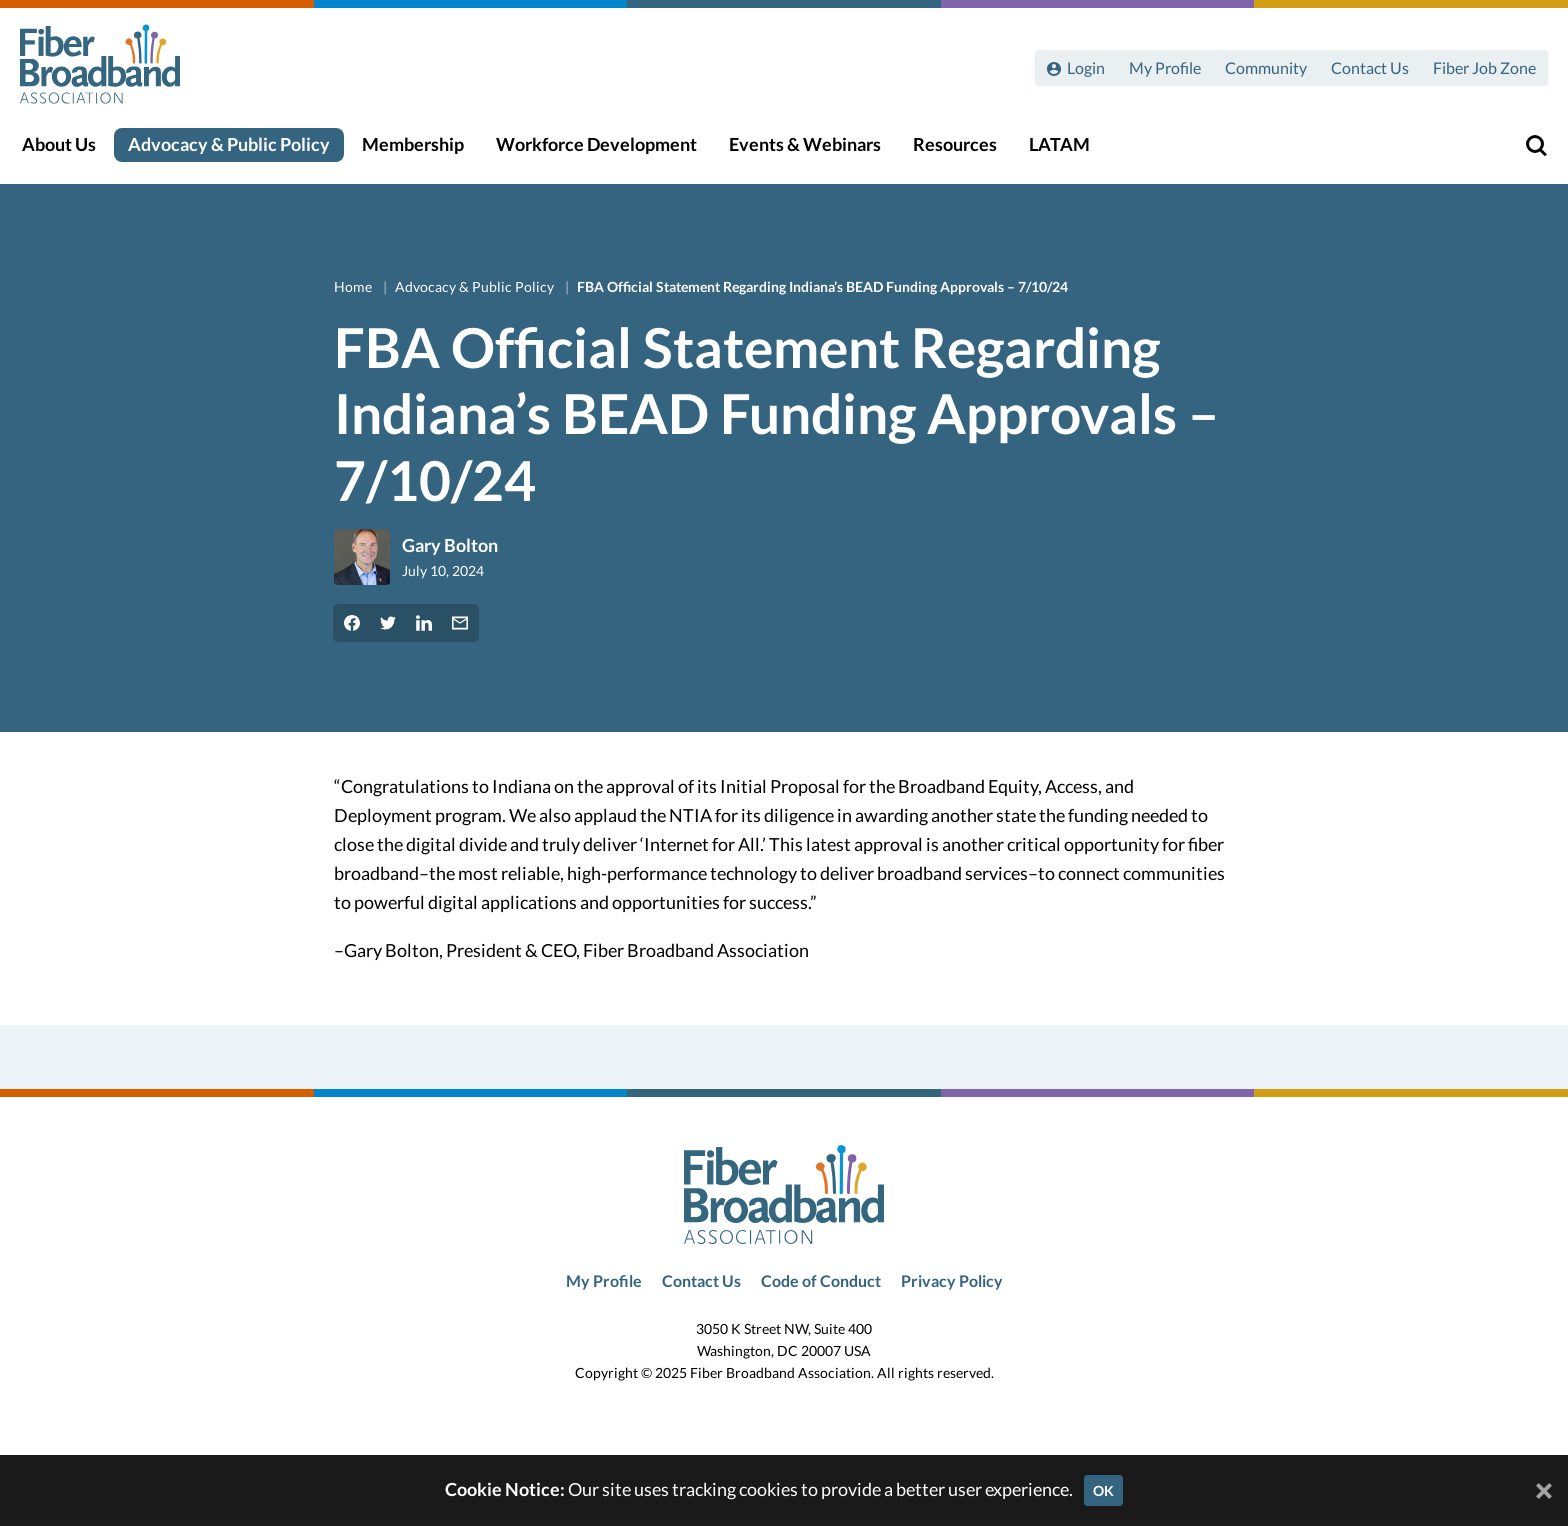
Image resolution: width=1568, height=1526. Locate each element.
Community (1266, 67)
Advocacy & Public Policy (241, 151)
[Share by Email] (460, 623)
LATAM (1071, 151)
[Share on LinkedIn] (424, 623)
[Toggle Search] (1524, 152)
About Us (71, 151)
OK (1103, 1490)
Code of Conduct (821, 1280)
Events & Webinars (817, 151)
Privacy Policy (952, 1280)
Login (1086, 67)
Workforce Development (608, 151)
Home (354, 286)
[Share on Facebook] (352, 623)
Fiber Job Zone (1484, 67)
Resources (967, 151)
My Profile (1165, 67)
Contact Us (1370, 67)
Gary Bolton (450, 545)
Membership (425, 151)
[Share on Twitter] (388, 623)
